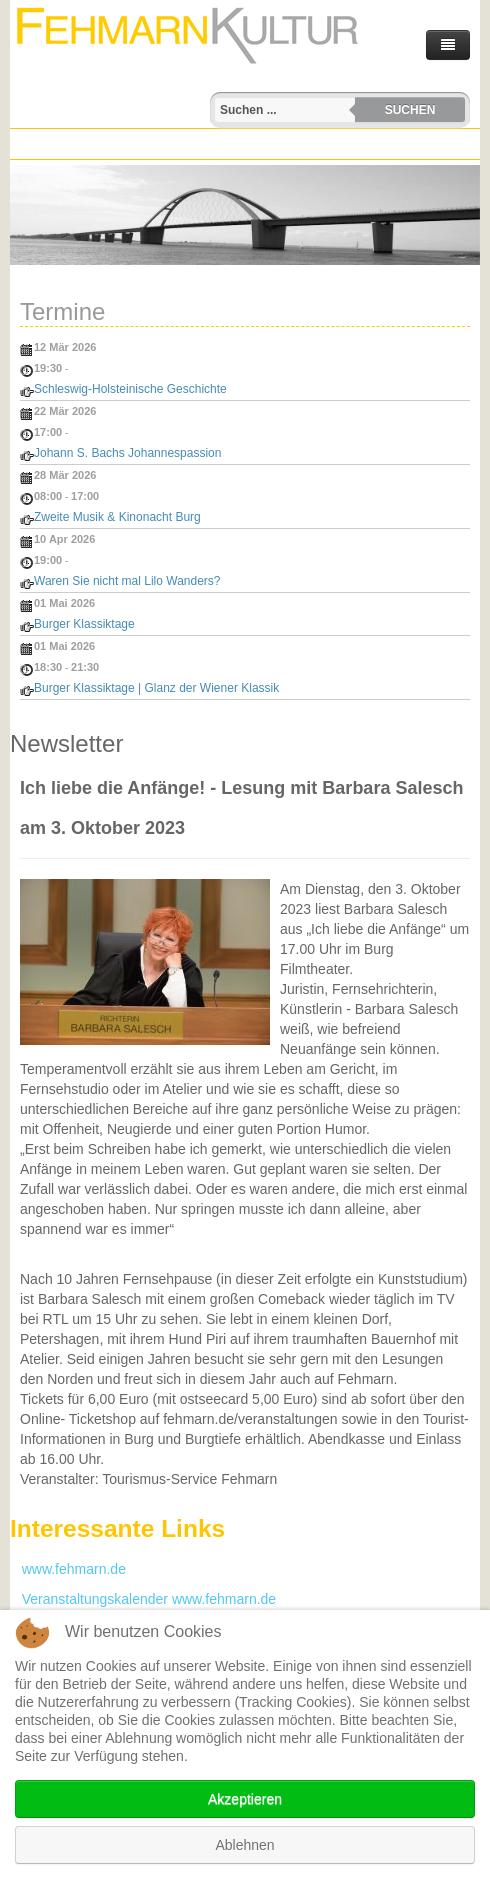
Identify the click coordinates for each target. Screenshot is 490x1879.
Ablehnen (244, 1845)
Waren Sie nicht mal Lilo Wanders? (127, 581)
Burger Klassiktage (84, 624)
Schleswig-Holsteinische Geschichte (130, 389)
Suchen (410, 110)
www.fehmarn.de (68, 1569)
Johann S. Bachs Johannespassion (127, 453)
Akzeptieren (245, 1799)
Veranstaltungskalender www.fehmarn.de (143, 1599)
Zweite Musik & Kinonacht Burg (117, 517)
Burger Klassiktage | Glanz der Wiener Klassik (156, 688)
